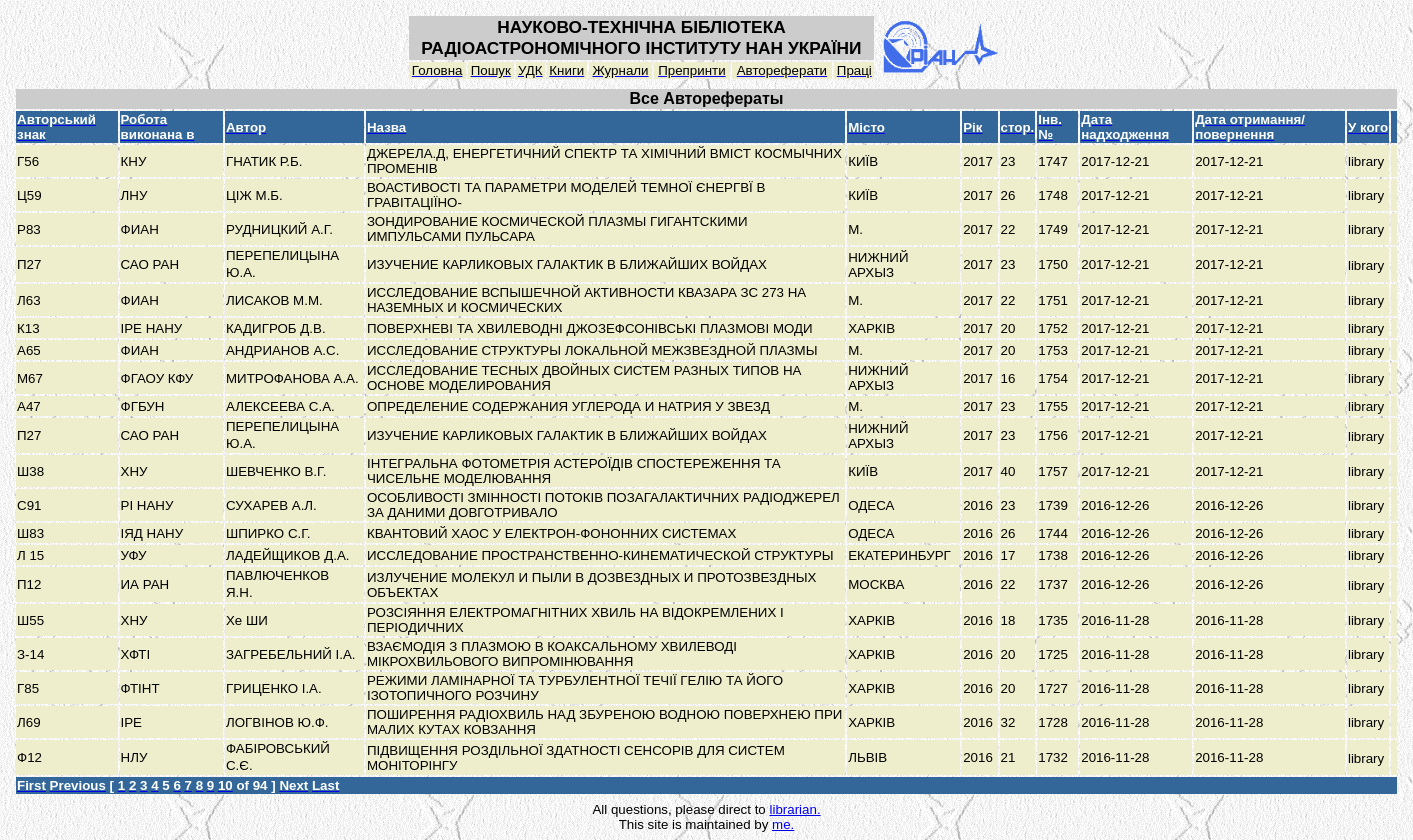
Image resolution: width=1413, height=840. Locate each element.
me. (783, 824)
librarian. (794, 809)
